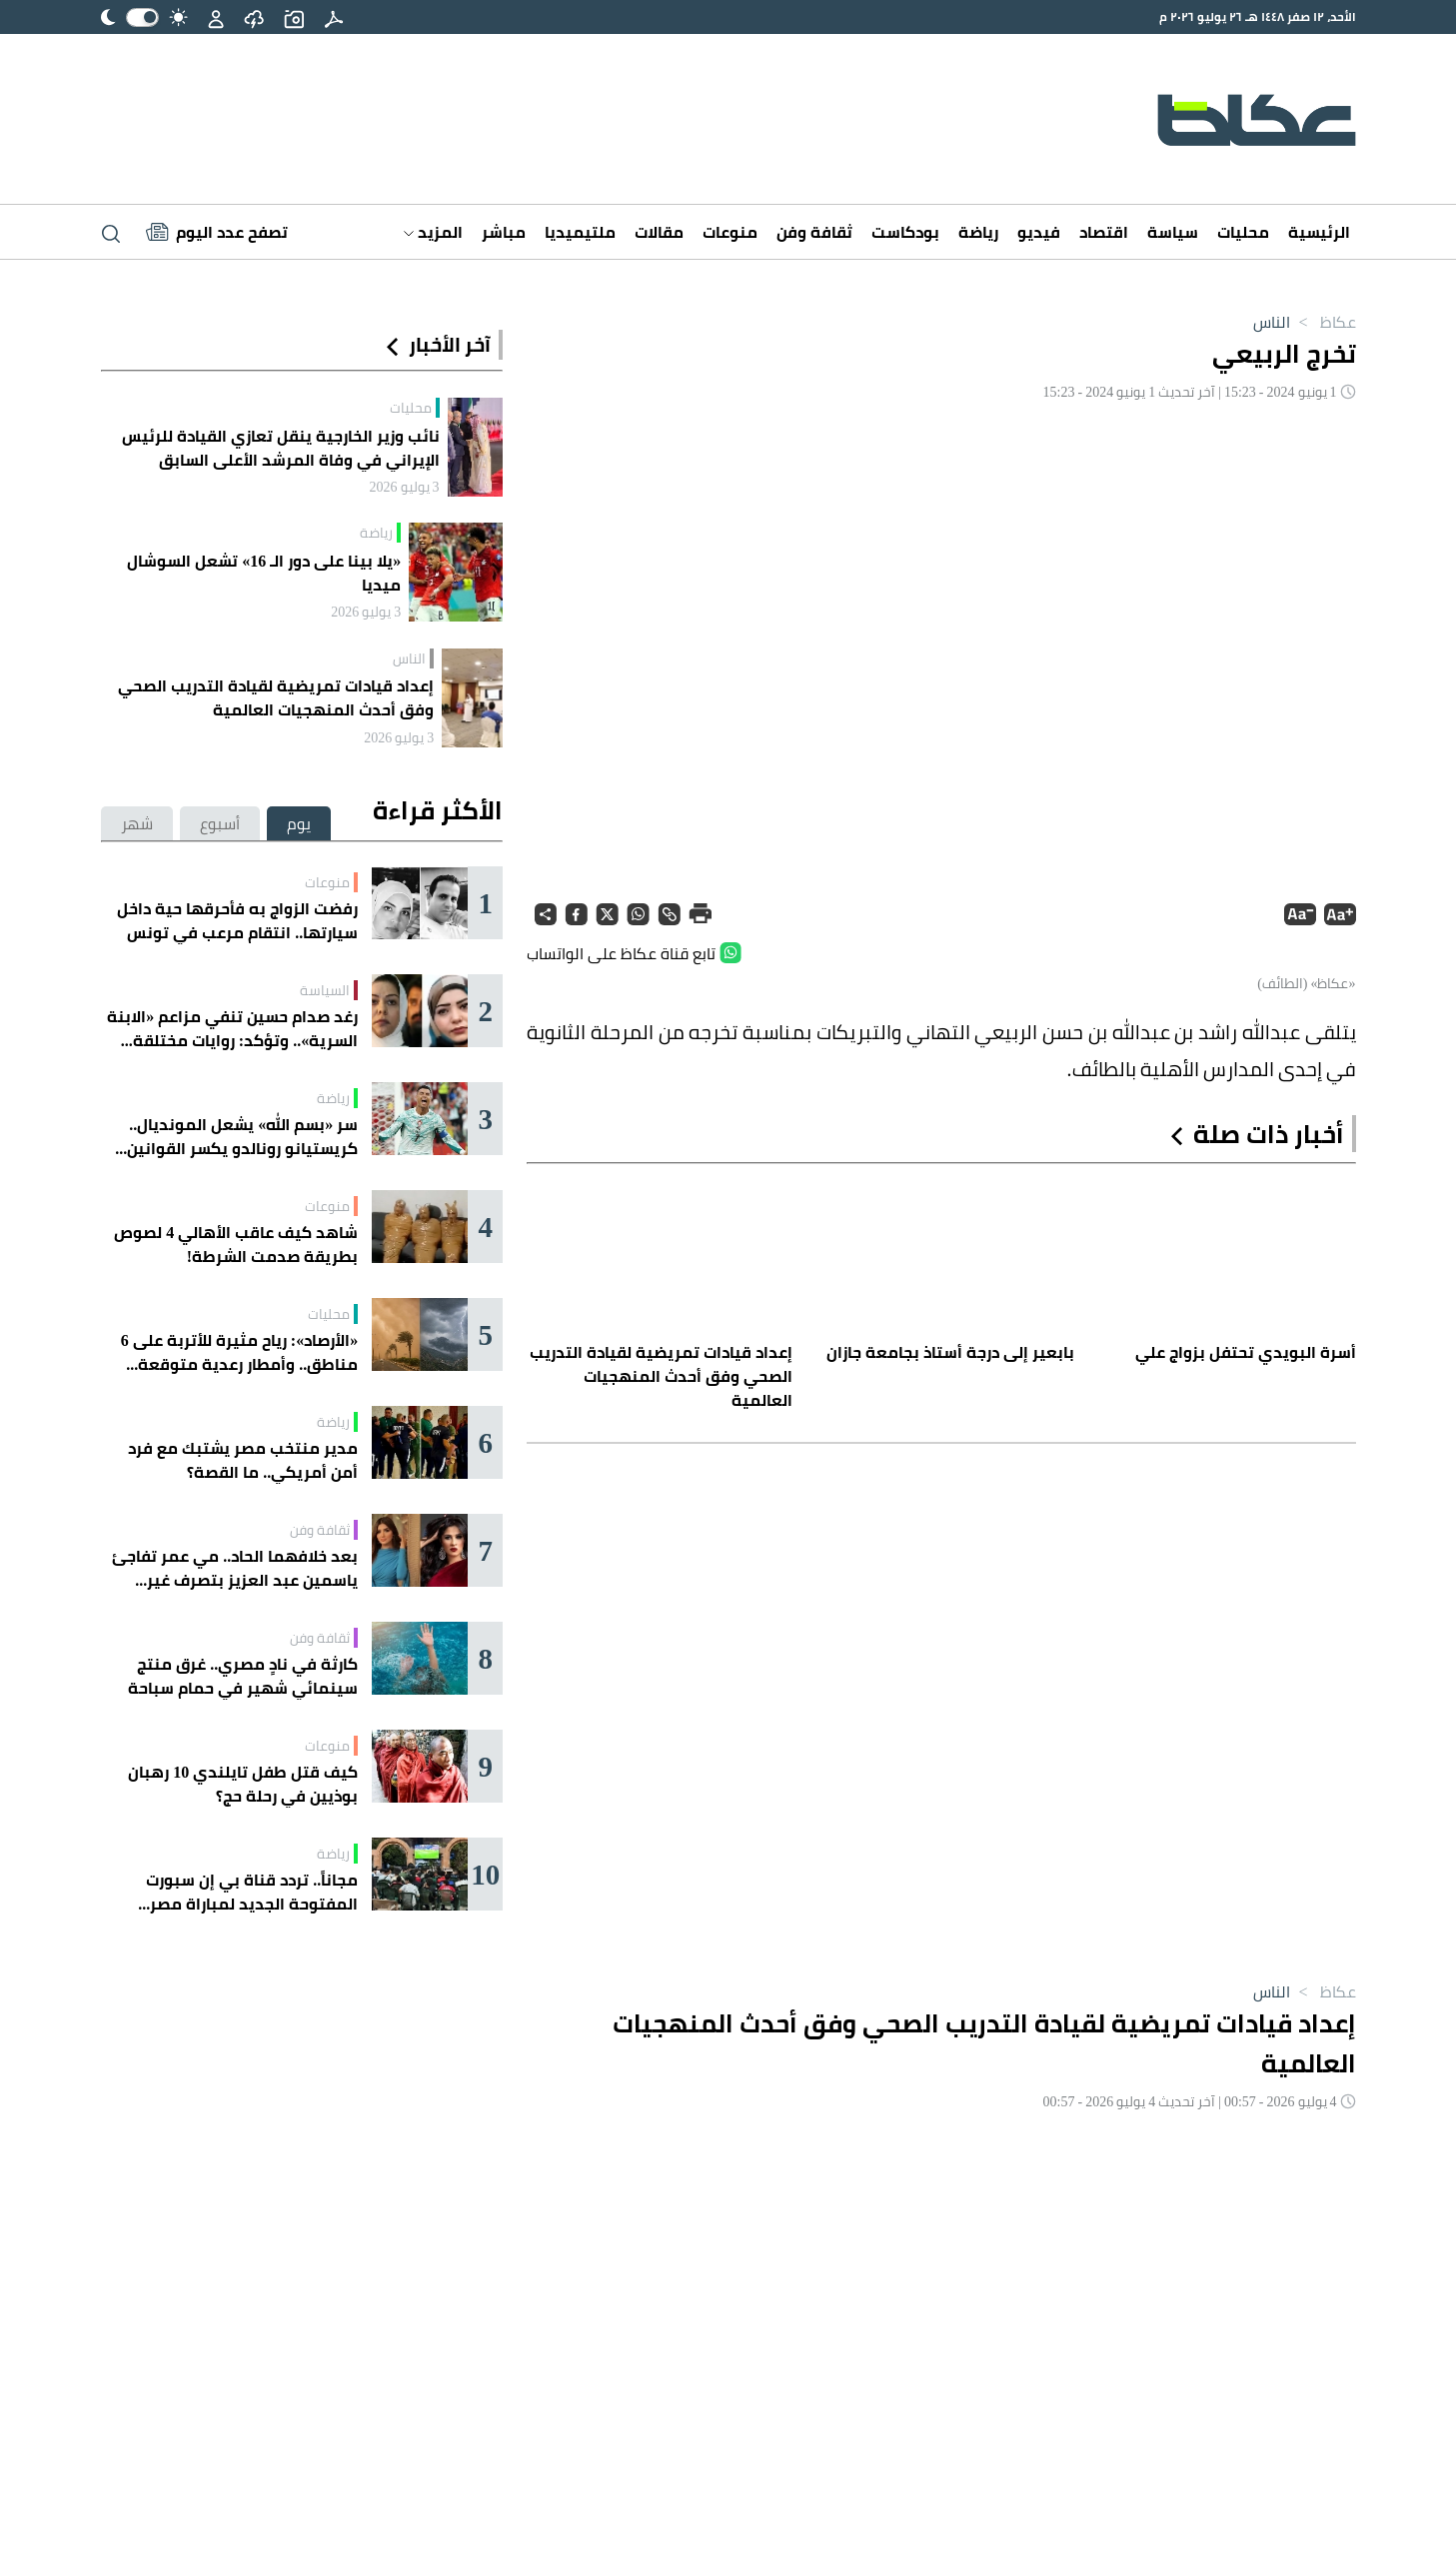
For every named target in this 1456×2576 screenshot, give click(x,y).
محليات (1243, 232)
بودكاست (905, 232)
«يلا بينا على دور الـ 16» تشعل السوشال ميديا (264, 573)
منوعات (730, 232)
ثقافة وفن (814, 232)
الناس (1271, 322)
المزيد (433, 232)
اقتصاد (1103, 232)
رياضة (978, 232)
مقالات (659, 232)
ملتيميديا (580, 232)
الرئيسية (1319, 232)
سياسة (1172, 232)
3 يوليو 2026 (405, 487)
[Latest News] (217, 232)
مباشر (504, 232)
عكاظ (1322, 322)
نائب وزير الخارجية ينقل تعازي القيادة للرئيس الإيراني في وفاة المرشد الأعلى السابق (281, 448)
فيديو (1038, 232)
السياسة (325, 990)
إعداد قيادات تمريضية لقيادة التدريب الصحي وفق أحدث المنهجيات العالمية (276, 697)
